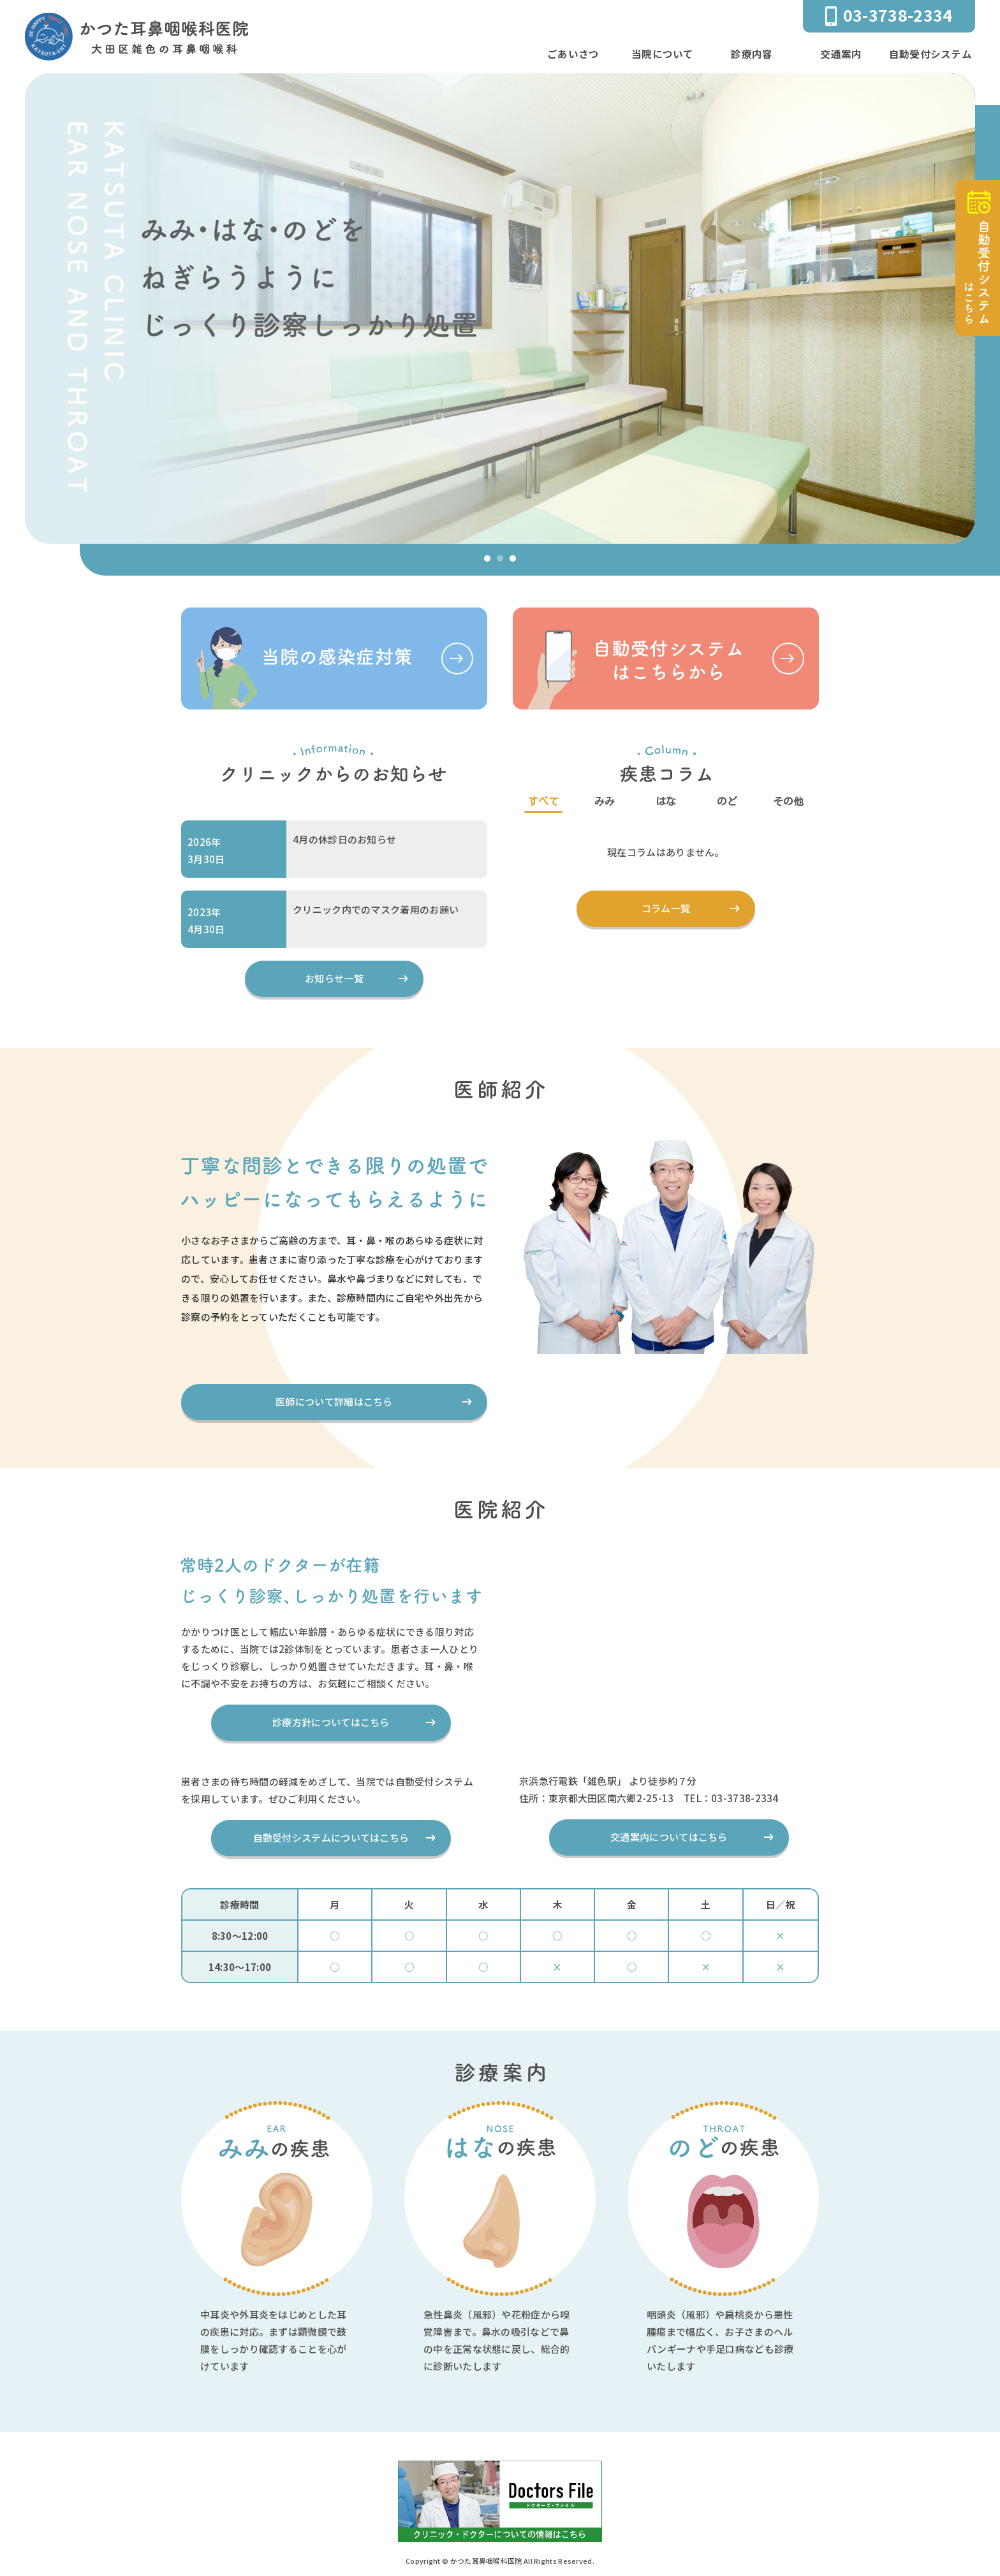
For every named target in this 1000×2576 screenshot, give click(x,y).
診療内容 (751, 54)
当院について (662, 54)
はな (666, 801)
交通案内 (841, 54)
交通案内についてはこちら (669, 1837)
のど (727, 801)
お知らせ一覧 (334, 979)
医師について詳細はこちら (334, 1402)
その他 (788, 801)
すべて (543, 801)
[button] (487, 558)
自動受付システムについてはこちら (331, 1838)
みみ (604, 801)
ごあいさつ (573, 54)
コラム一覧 (666, 908)
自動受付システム (930, 54)
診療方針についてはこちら (331, 1722)
